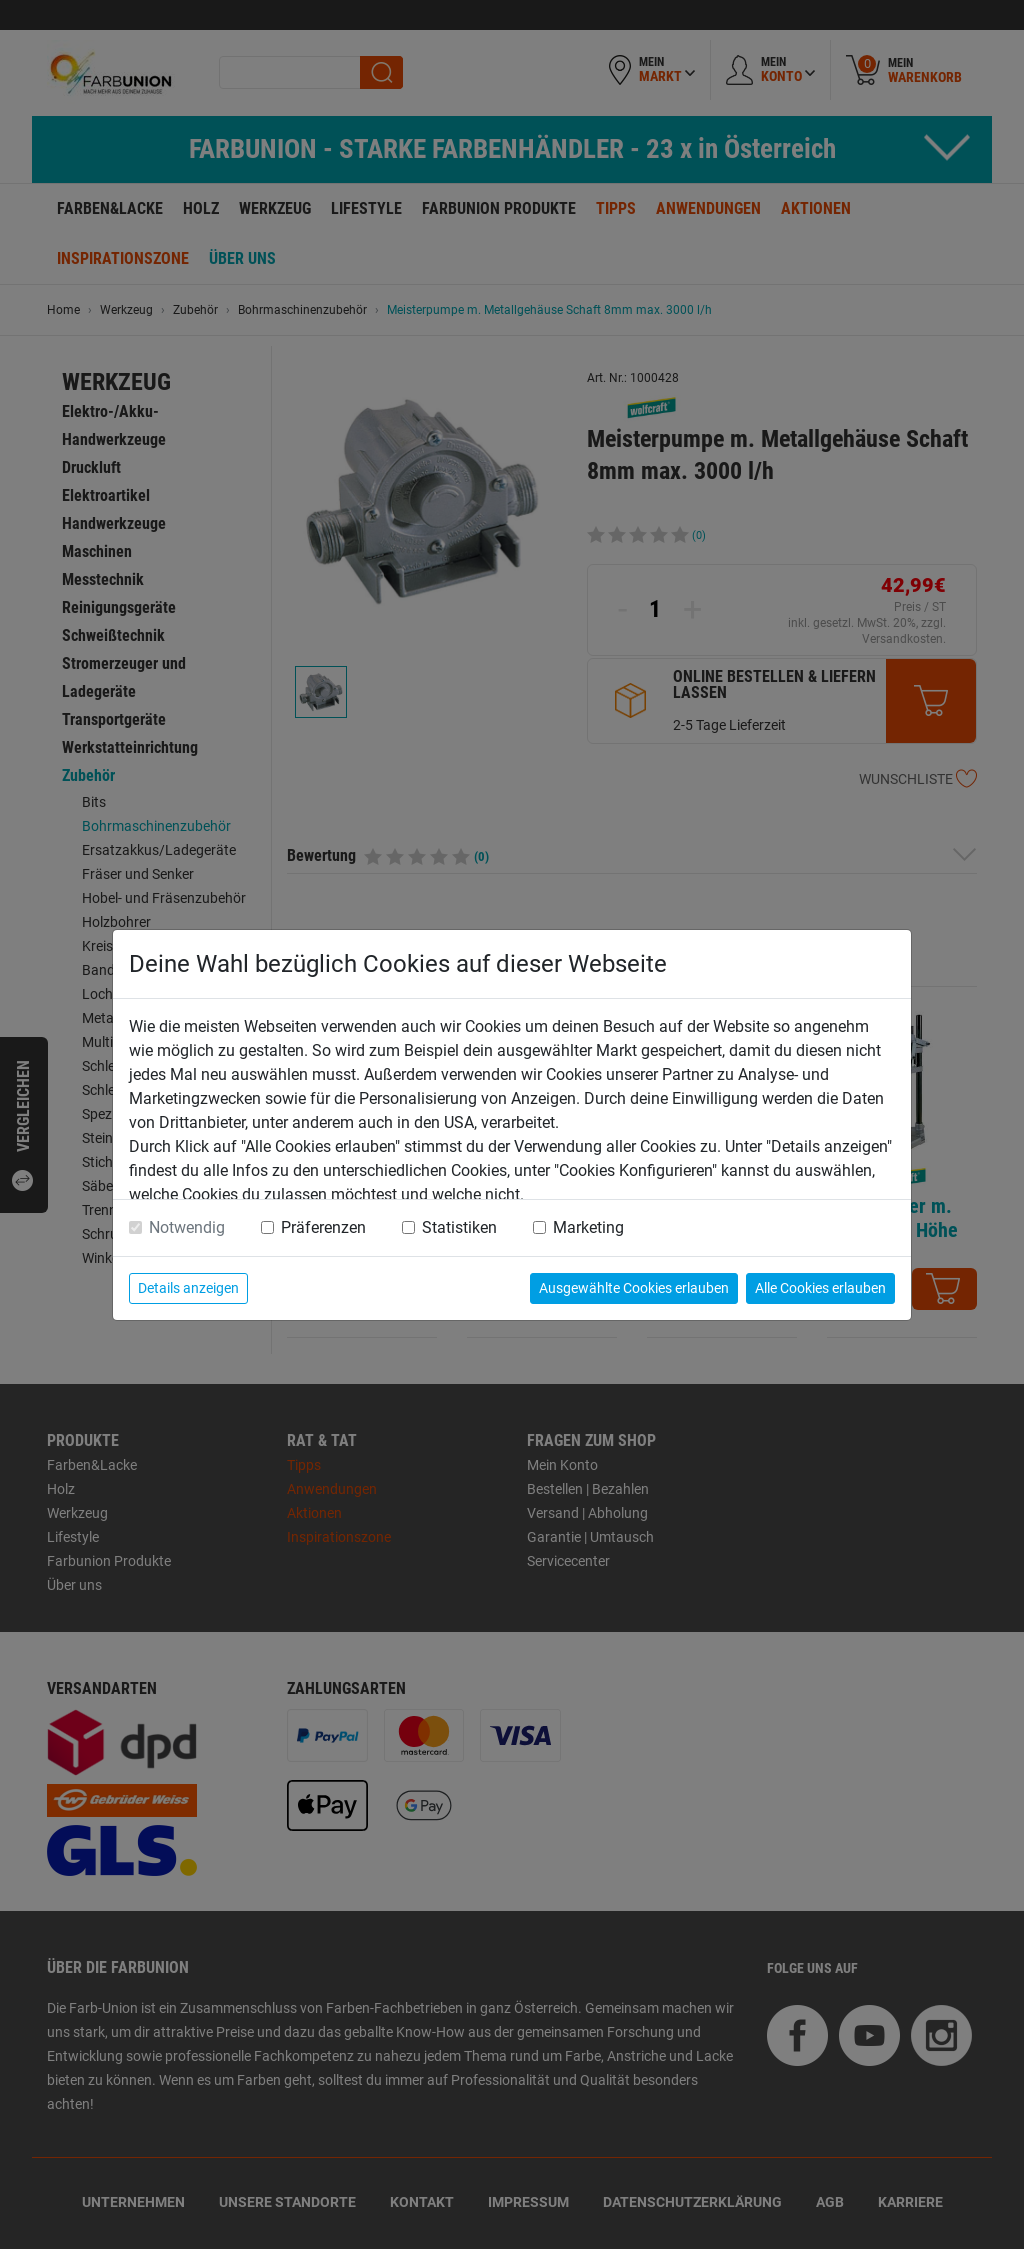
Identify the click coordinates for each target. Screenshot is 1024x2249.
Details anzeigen (188, 1288)
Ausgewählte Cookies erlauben (634, 1288)
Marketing (588, 1227)
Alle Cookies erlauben (820, 1288)
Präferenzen (323, 1227)
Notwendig (187, 1227)
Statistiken (459, 1227)
